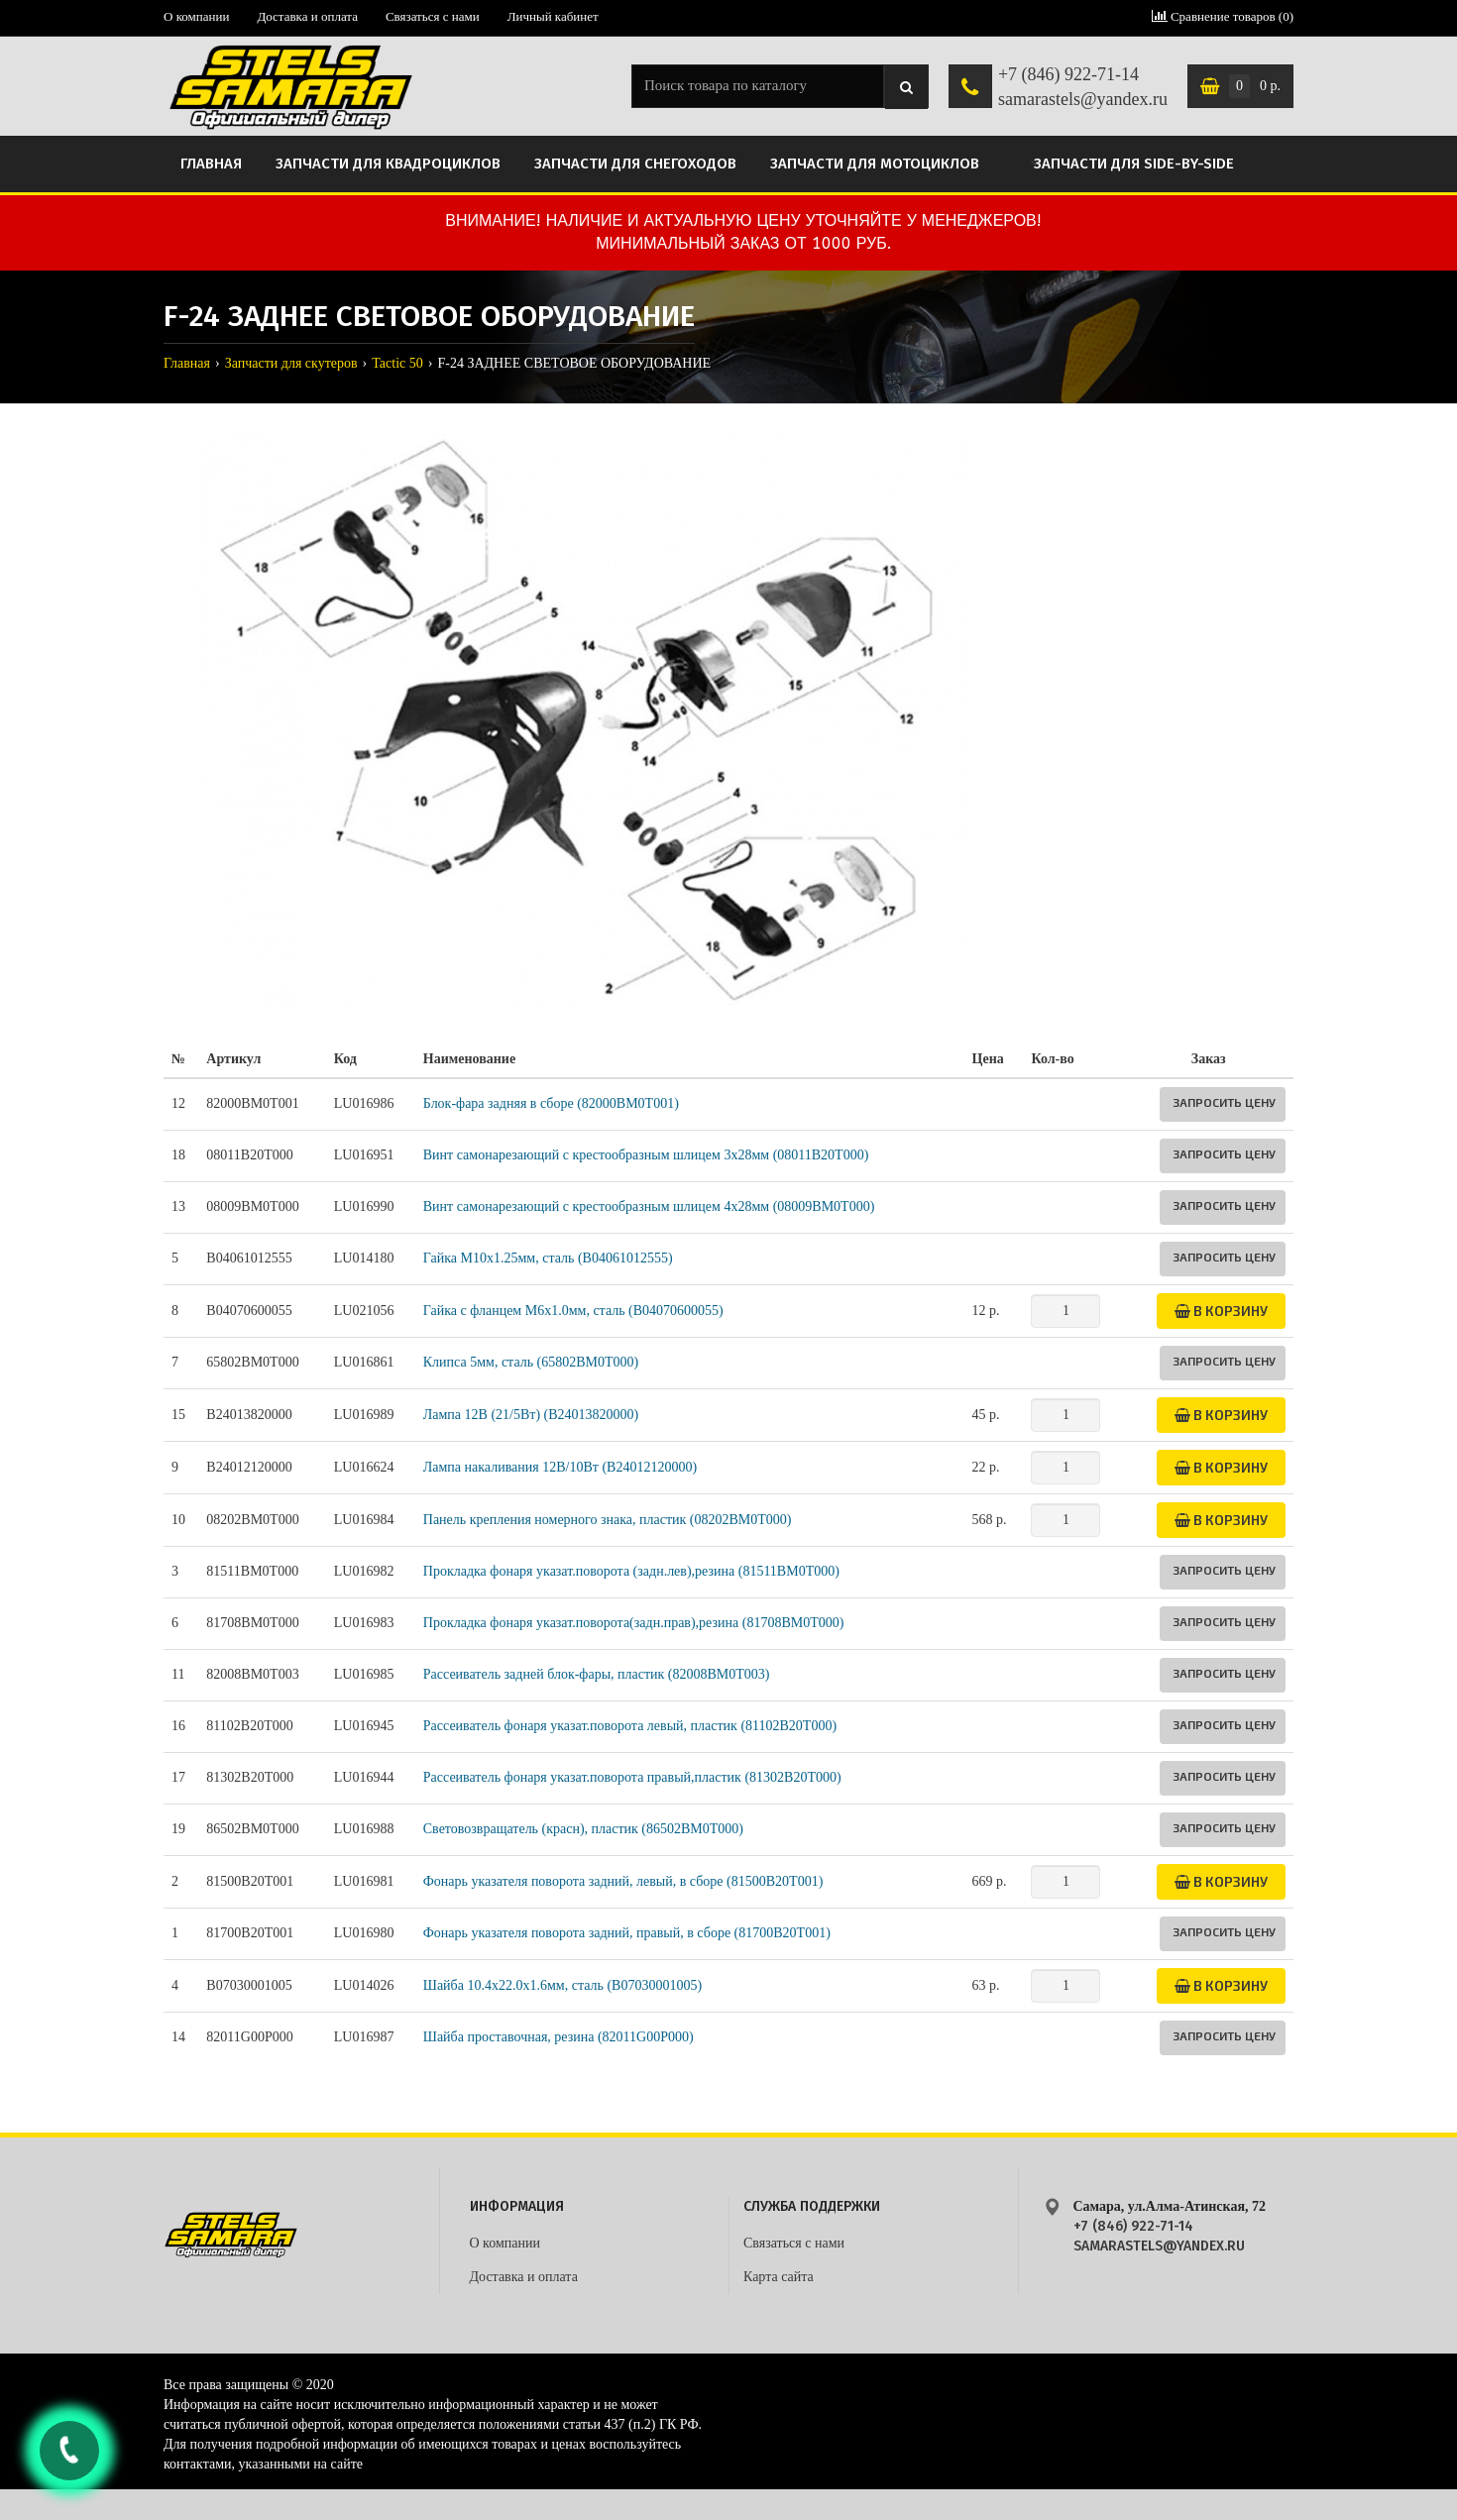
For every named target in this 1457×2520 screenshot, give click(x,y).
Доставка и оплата (307, 16)
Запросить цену (1224, 1102)
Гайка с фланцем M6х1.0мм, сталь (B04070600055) (573, 1310)
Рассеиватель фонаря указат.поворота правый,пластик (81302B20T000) (632, 1777)
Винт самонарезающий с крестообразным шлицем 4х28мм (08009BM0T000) (649, 1206)
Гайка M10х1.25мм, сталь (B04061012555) (548, 1258)
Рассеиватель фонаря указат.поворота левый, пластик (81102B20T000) (630, 1725)
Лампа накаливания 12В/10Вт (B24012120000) (560, 1467)
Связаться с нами (433, 16)
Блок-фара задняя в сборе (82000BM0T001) (551, 1103)
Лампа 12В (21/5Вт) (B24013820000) (530, 1414)
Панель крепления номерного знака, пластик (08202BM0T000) (607, 1519)
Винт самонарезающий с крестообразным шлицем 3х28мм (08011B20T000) (646, 1155)
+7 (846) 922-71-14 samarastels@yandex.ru (1083, 87)
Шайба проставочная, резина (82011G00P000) (558, 2036)
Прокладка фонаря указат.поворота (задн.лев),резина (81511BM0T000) (631, 1571)
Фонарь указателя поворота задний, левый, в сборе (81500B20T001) (623, 1881)
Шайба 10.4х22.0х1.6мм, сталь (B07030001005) (562, 1985)
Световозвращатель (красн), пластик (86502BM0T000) (583, 1828)
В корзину (1221, 1310)
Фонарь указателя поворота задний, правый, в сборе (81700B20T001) (627, 1932)
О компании (196, 16)
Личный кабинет (553, 16)
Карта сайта (778, 2276)
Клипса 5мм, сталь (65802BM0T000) (531, 1362)
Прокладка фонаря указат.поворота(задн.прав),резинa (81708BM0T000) (633, 1622)
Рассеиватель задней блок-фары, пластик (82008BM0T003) (596, 1674)
